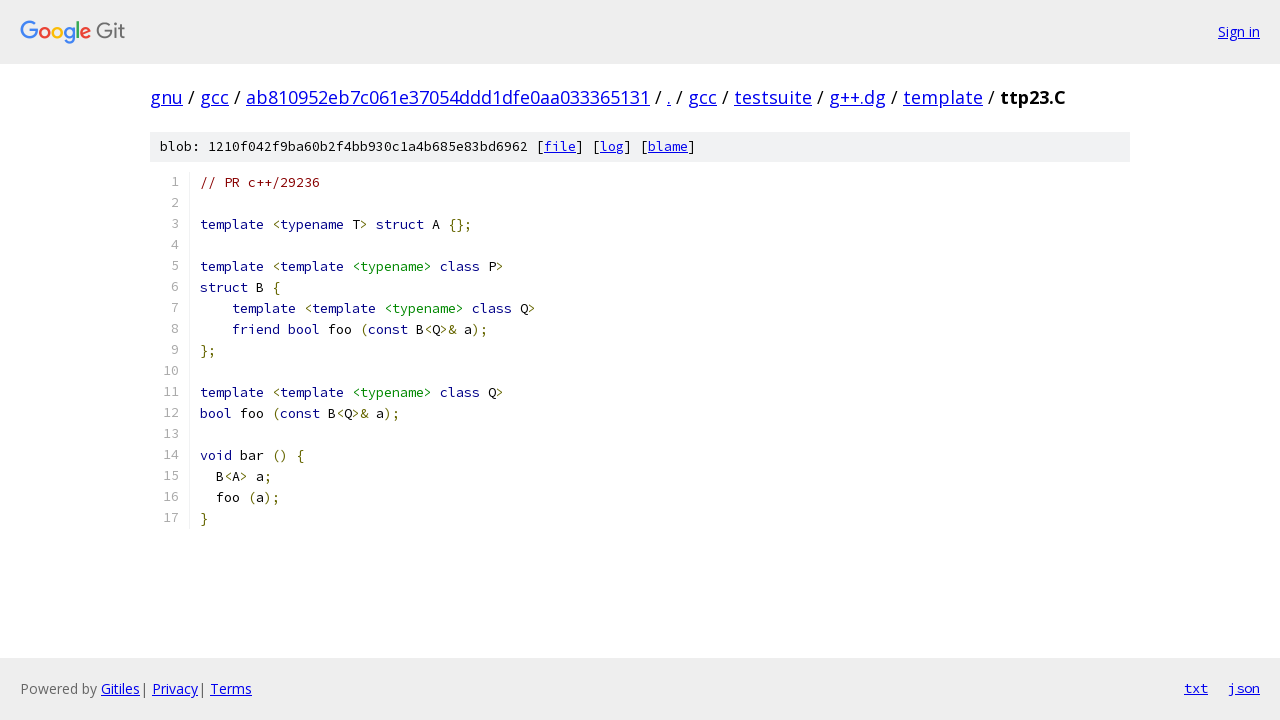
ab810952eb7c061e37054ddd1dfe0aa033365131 (448, 97)
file (560, 146)
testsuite (773, 97)
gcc (214, 97)
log (612, 146)
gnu (166, 97)
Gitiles (120, 688)
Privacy (175, 688)
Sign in (1239, 31)
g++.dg (857, 97)
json (1244, 688)
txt (1196, 688)
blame (668, 146)
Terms (231, 688)
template (943, 97)
